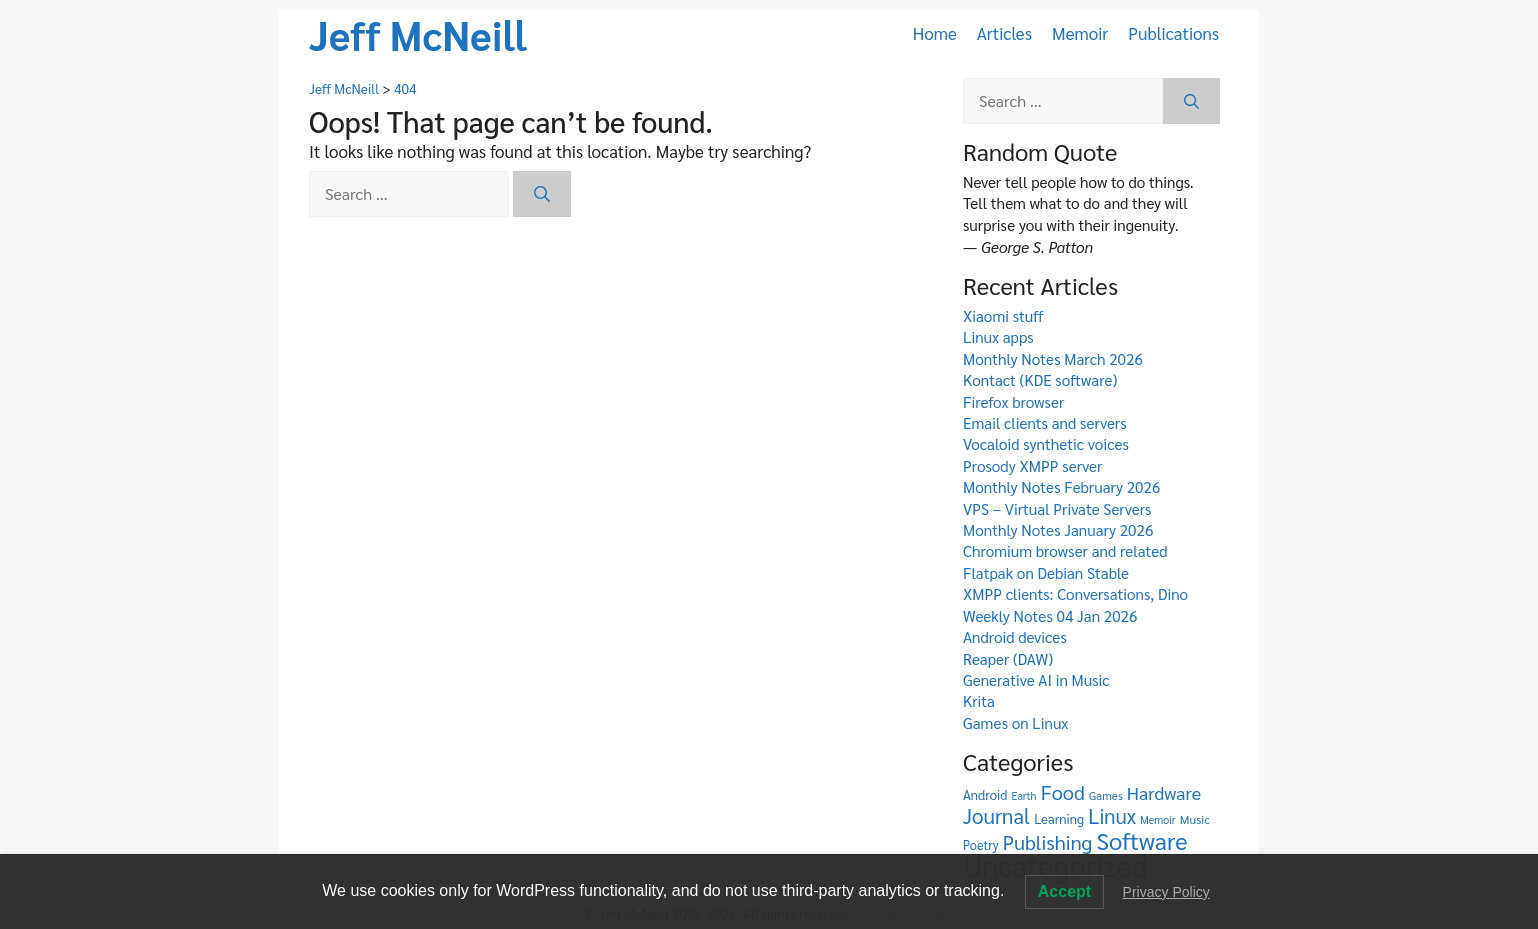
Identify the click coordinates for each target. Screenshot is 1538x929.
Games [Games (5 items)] (1106, 795)
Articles (1004, 33)
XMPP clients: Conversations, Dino (1075, 594)
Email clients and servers (1045, 423)
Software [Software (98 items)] (1142, 840)
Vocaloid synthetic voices (1046, 444)
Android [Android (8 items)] (985, 794)
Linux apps (998, 337)
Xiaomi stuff (1003, 316)
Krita (979, 701)
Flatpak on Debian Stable (1046, 573)
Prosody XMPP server (1032, 466)
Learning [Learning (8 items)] (1059, 818)
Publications (1173, 33)
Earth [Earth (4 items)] (1024, 795)
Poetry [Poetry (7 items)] (981, 844)
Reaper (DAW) (1008, 659)
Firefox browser (1013, 402)
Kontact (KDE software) (1040, 380)
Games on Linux (1015, 723)
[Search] (542, 194)
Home (935, 33)
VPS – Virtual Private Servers (1057, 509)
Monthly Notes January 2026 (1058, 530)
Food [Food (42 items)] (1063, 792)
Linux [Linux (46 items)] (1112, 815)
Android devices (1015, 637)
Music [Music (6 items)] (1195, 819)
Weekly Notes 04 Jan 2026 (1050, 616)
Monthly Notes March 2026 (1053, 359)
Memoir (1080, 33)
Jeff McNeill (418, 34)
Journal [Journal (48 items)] (996, 815)
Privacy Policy (1166, 892)
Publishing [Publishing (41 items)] (1048, 842)
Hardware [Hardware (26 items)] (1164, 792)
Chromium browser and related (1065, 551)
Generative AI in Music (1036, 680)
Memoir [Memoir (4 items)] (1157, 819)
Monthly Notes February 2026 (1061, 487)
